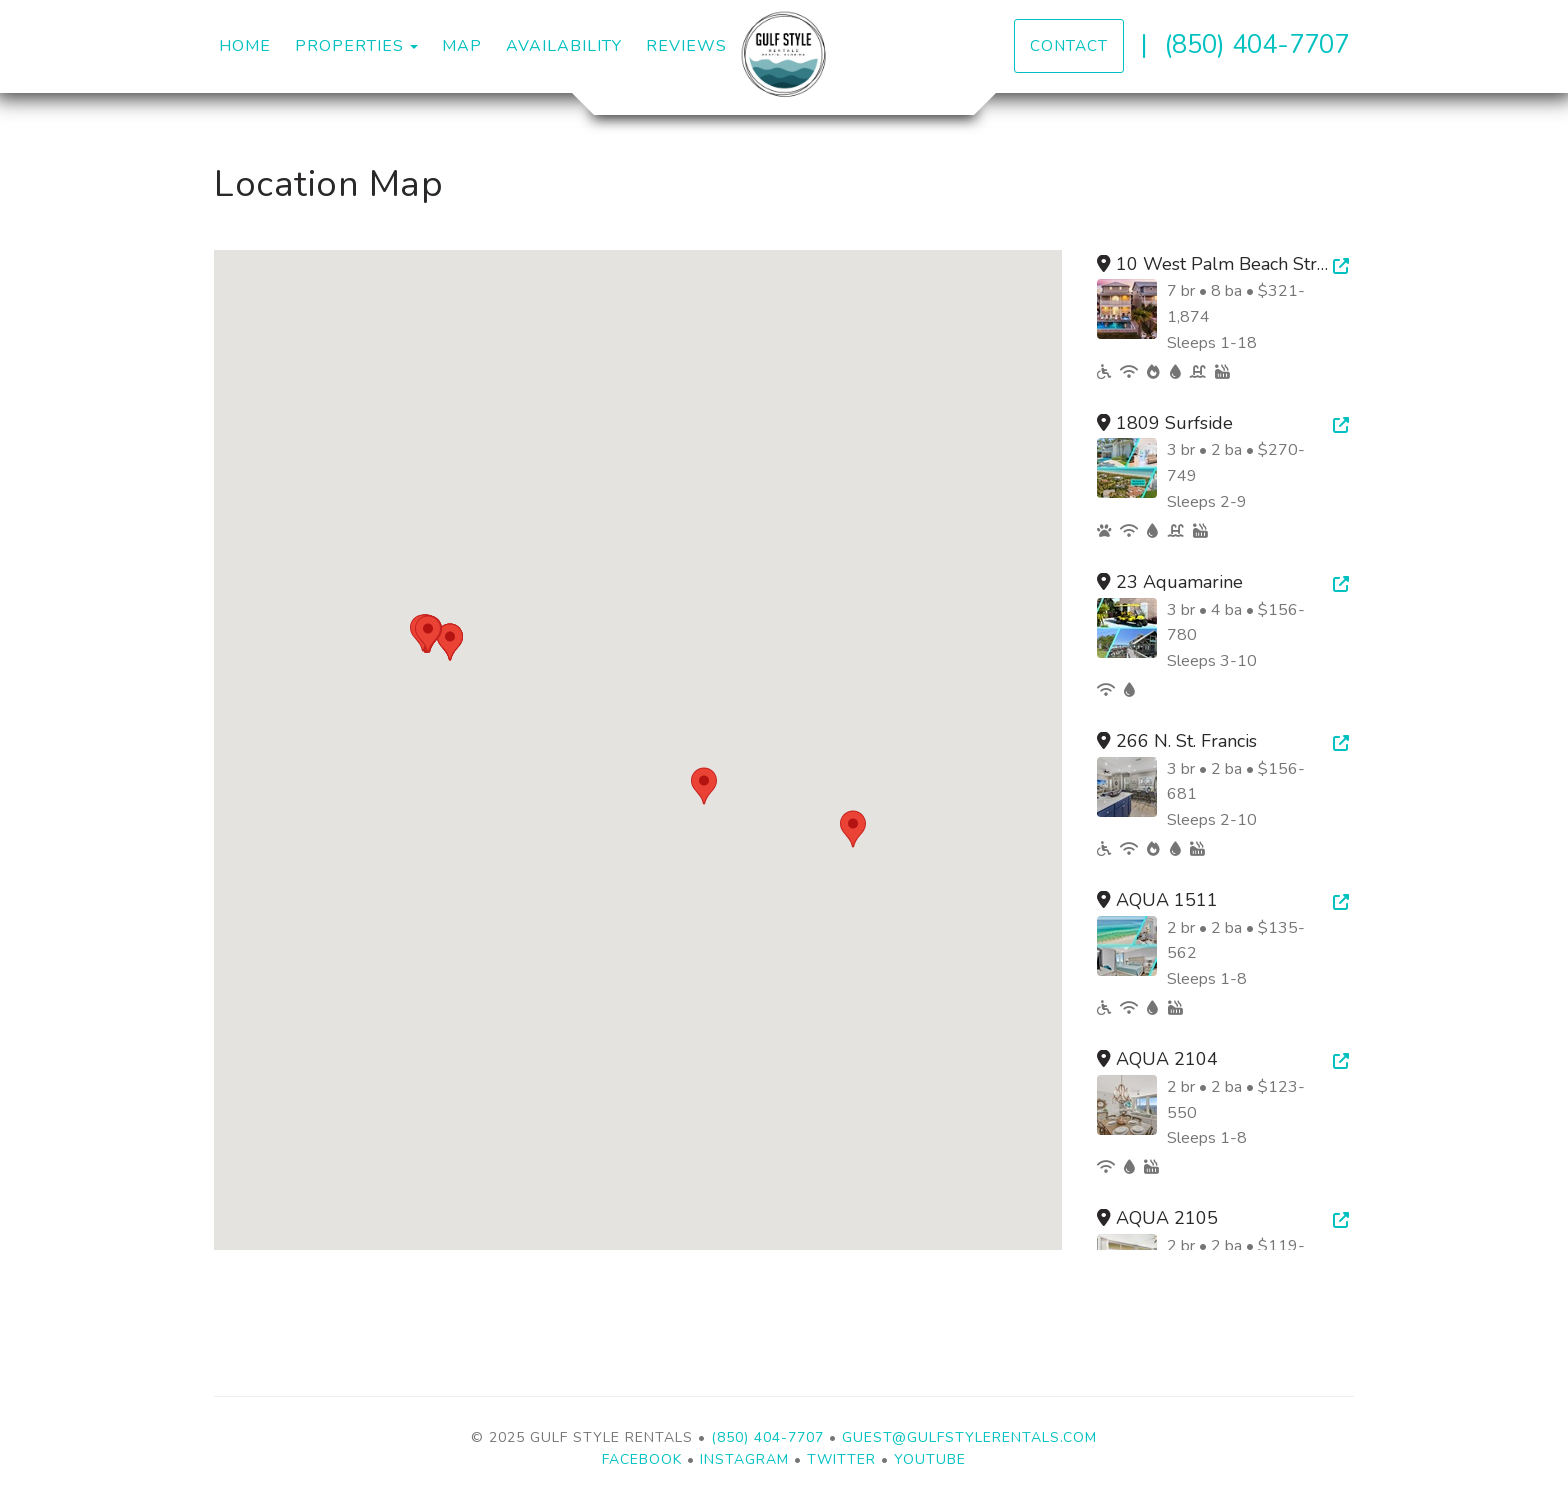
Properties (349, 46)
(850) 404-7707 (1256, 44)
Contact (1069, 45)
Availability (564, 46)
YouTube (930, 1459)
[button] (704, 786)
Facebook (642, 1459)
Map (462, 46)
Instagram (744, 1459)
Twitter (841, 1459)
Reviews (686, 46)
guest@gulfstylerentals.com (969, 1437)
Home (245, 46)
